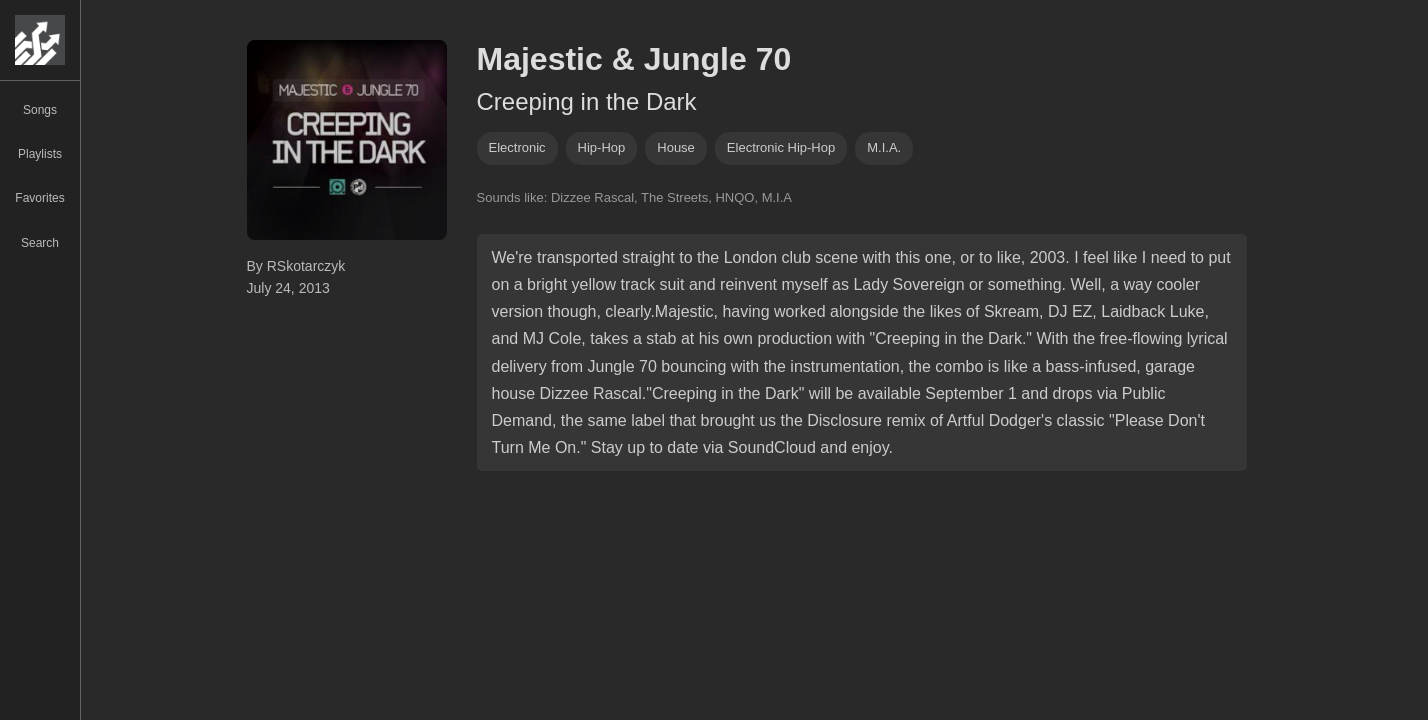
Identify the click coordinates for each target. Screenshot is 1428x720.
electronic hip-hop (781, 147)
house (676, 147)
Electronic (517, 147)
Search (40, 243)
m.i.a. (884, 147)
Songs (40, 110)
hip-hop (602, 147)
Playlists (40, 154)
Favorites (39, 198)
